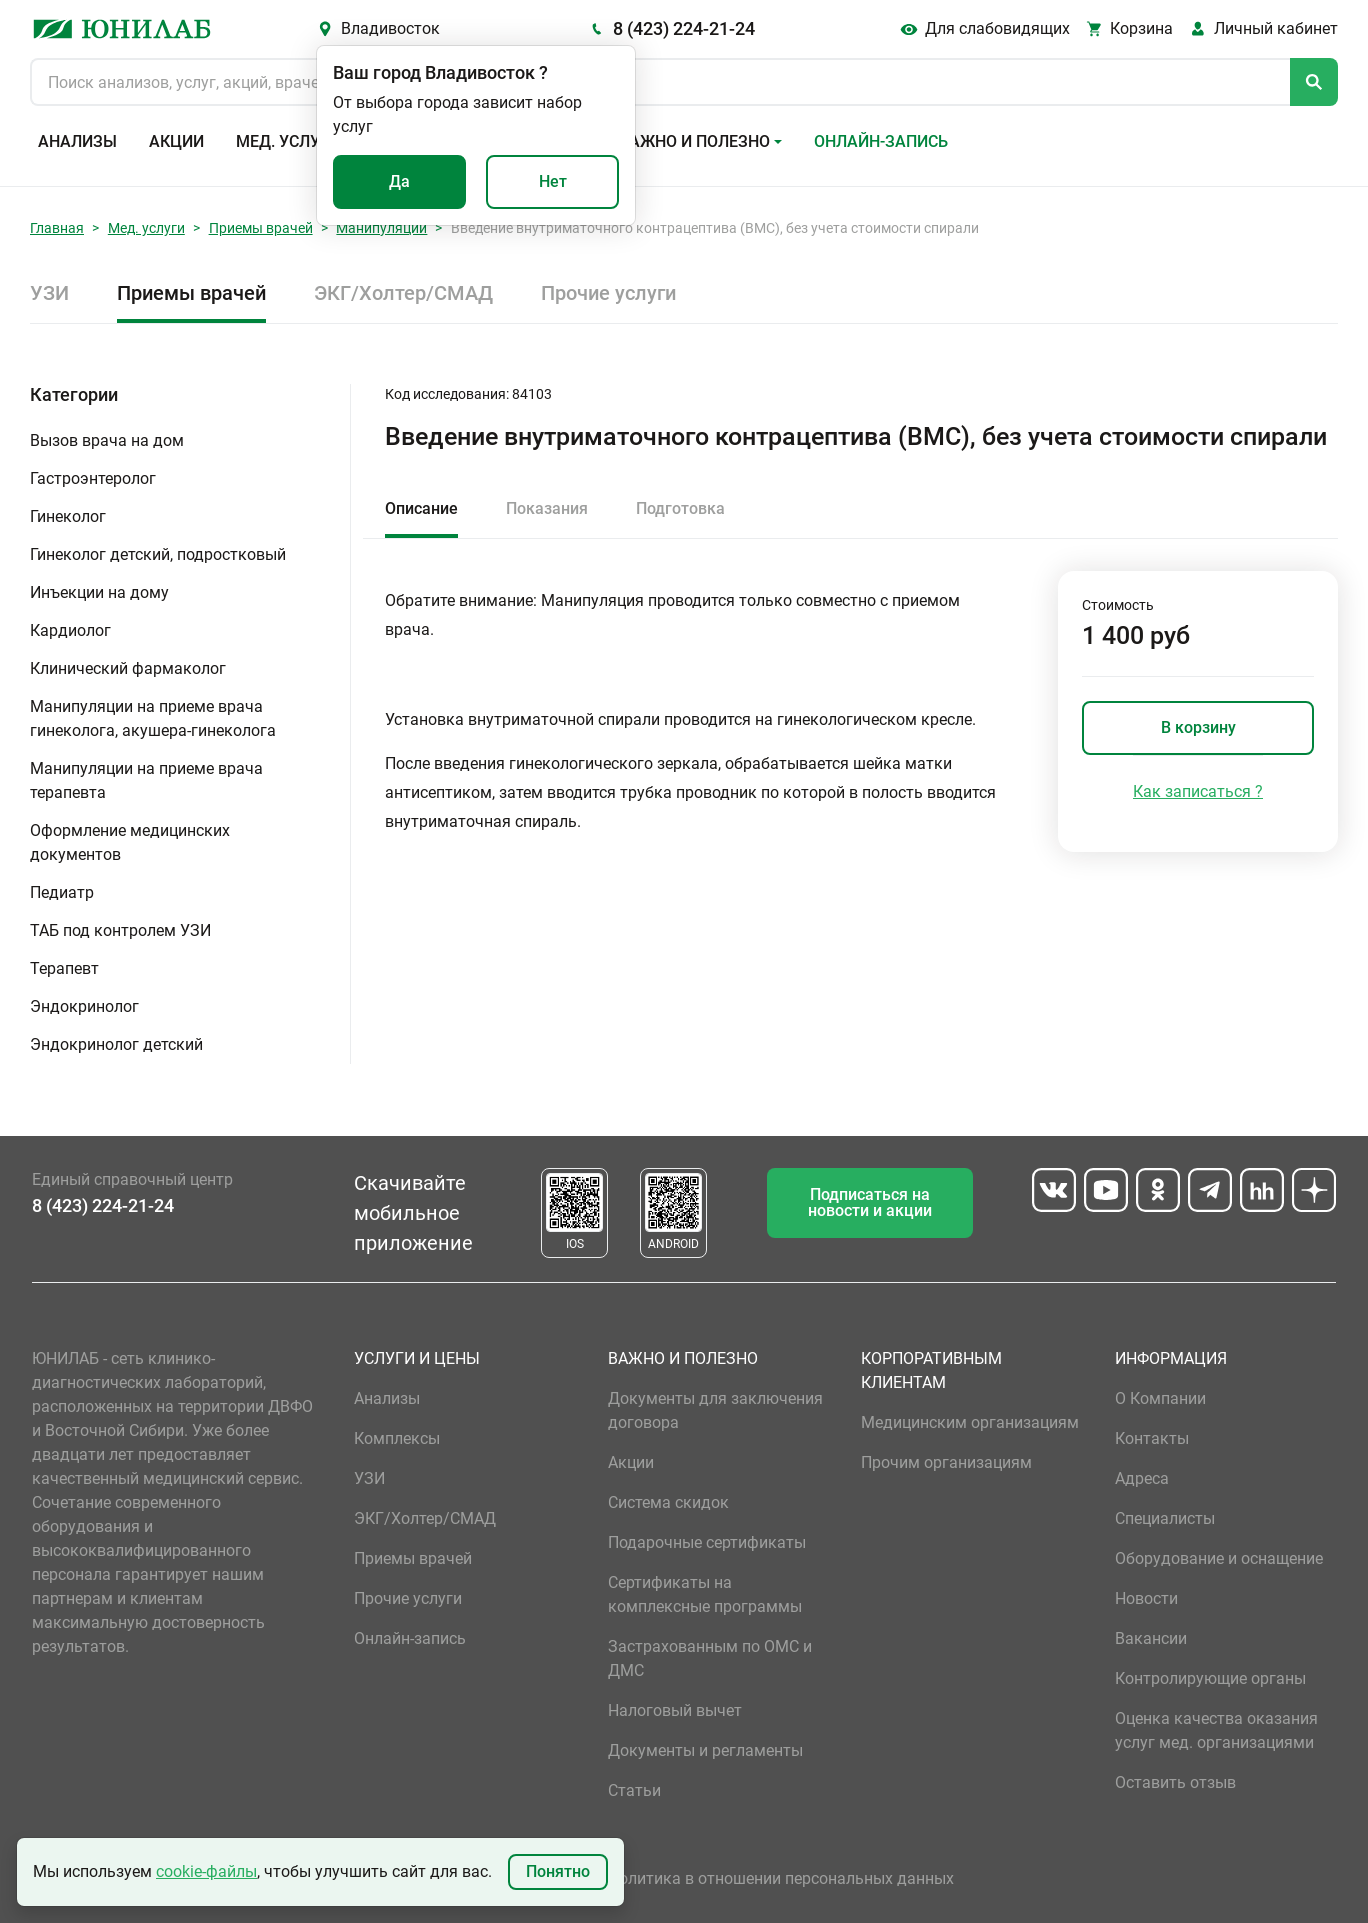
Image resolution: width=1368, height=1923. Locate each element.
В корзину (1198, 727)
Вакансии (1151, 1638)
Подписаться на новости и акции (870, 1202)
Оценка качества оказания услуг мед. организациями (1216, 1730)
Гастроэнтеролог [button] (93, 478)
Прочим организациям (946, 1462)
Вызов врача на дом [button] (107, 440)
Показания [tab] (547, 508)
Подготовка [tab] (680, 508)
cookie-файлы (206, 1871)
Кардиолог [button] (70, 630)
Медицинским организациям (970, 1422)
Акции (176, 141)
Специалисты (1165, 1518)
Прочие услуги (608, 293)
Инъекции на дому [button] (99, 592)
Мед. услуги (288, 141)
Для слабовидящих (997, 28)
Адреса (1142, 1478)
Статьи (634, 1790)
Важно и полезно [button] (694, 141)
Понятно (558, 1871)
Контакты (1152, 1438)
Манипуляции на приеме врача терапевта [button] (146, 780)
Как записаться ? (1198, 791)
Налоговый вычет (675, 1710)
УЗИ (49, 293)
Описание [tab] (421, 508)
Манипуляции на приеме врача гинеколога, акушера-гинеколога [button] (153, 718)
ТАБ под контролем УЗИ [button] (120, 930)
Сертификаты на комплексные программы (705, 1594)
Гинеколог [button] (68, 516)
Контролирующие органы (1210, 1678)
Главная (57, 228)
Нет (553, 181)
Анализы (77, 141)
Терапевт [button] (64, 968)
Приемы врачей (261, 228)
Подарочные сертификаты (707, 1542)
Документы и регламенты (705, 1750)
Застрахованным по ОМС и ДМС (710, 1658)
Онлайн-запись (881, 141)
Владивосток (390, 28)
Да (399, 181)
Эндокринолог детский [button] (116, 1044)
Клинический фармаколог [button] (128, 668)
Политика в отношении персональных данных (781, 1878)
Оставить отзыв (1175, 1782)
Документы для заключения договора (715, 1410)
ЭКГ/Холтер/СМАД (403, 293)
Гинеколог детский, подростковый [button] (158, 554)
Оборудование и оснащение (1219, 1558)
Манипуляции (381, 228)
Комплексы (397, 1438)
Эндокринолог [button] (84, 1006)
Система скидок (668, 1502)
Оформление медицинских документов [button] (130, 842)
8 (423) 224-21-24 (684, 28)
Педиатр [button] (62, 892)
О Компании (1160, 1398)
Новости (1146, 1598)
